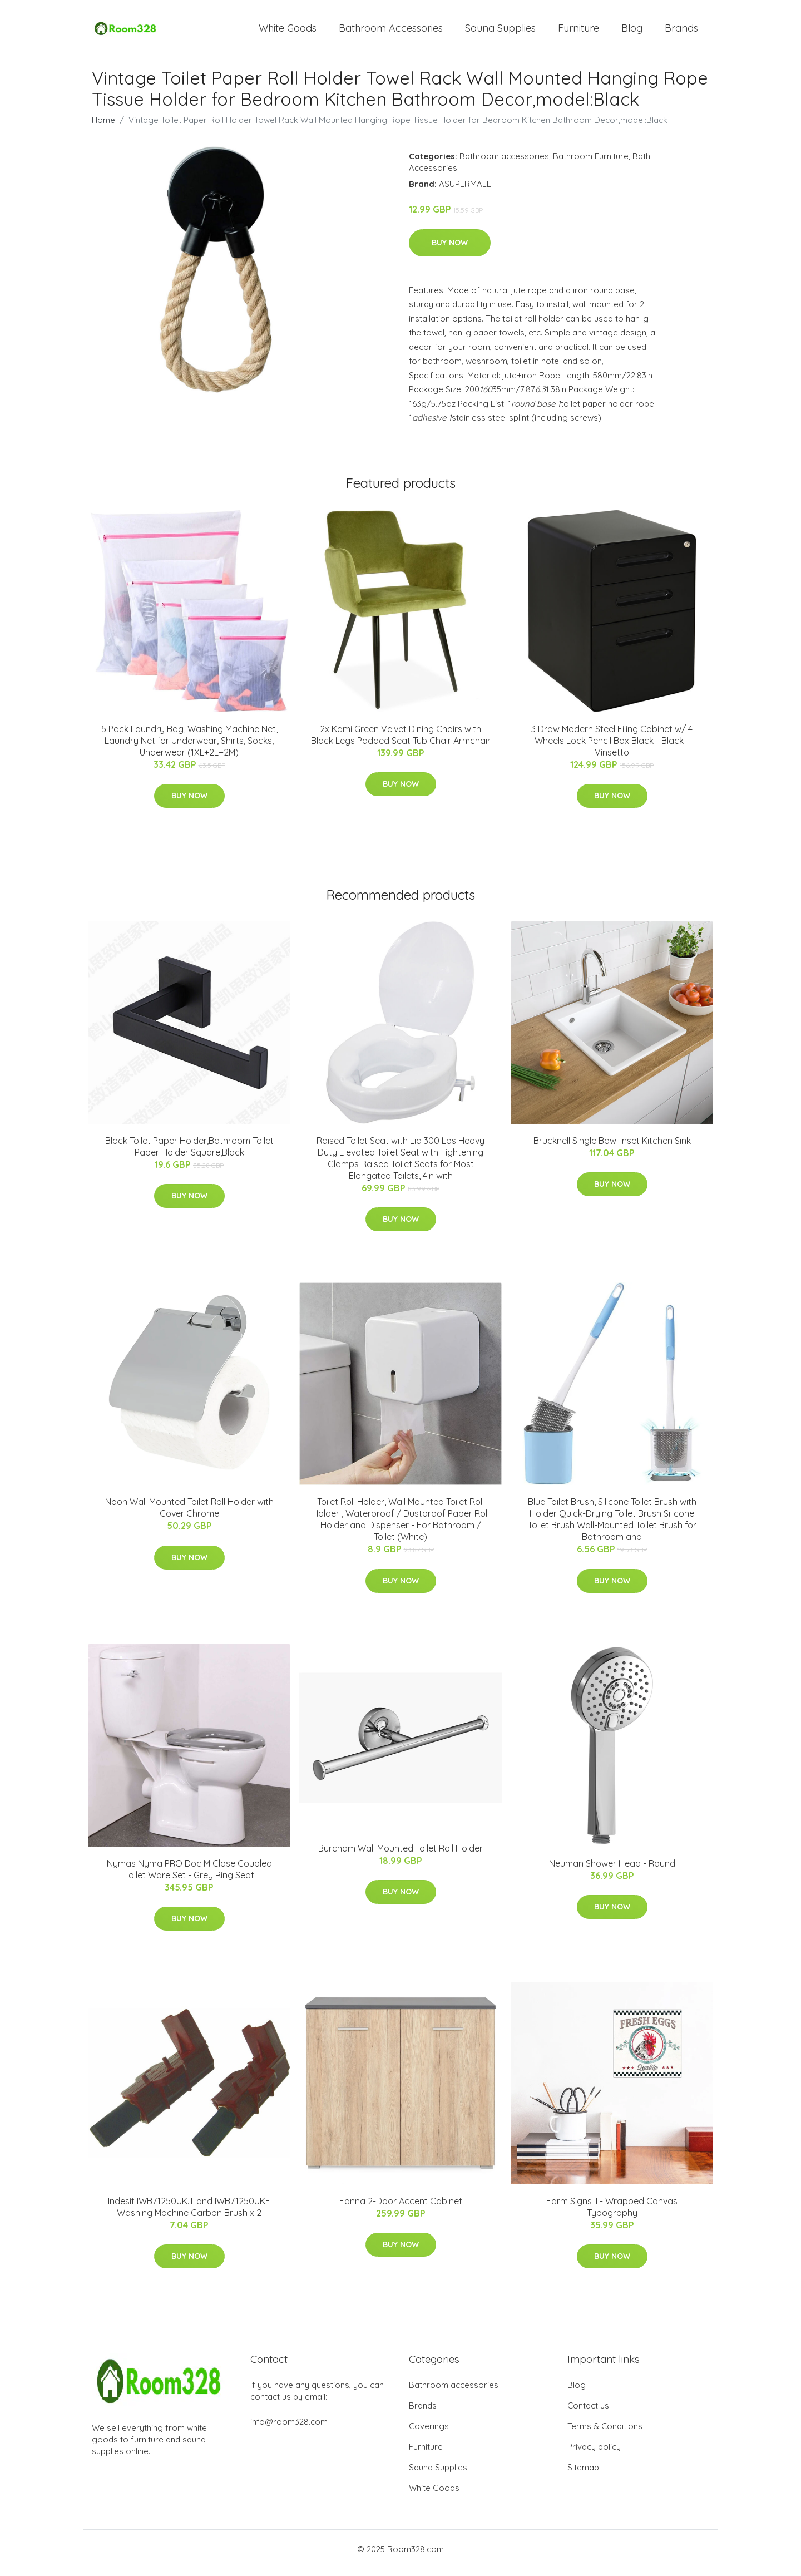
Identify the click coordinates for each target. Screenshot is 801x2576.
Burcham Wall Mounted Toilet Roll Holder (400, 1856)
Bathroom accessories (504, 164)
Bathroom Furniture (591, 164)
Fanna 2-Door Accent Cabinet (400, 2208)
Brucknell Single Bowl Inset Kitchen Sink (612, 1148)
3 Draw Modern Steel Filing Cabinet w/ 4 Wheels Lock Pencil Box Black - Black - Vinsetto (612, 748)
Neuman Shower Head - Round (612, 1871)
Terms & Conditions (604, 2434)
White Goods (288, 32)
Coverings (429, 2434)
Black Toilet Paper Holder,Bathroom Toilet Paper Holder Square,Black (189, 1154)
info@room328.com (289, 2429)
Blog (631, 32)
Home (103, 127)
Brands (681, 32)
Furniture (578, 32)
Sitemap (583, 2475)
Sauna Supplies (500, 32)
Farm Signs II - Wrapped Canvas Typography (612, 2214)
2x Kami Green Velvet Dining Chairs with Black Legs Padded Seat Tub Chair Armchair (401, 742)
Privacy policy (594, 2454)
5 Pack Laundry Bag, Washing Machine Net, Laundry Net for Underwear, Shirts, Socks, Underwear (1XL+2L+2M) (189, 748)
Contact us (588, 2413)
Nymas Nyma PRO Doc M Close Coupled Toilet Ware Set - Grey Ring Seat (189, 1877)
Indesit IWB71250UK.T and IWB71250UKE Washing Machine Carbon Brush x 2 (189, 2214)
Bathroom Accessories (391, 32)
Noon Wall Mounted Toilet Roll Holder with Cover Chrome (189, 1515)
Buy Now (450, 250)
